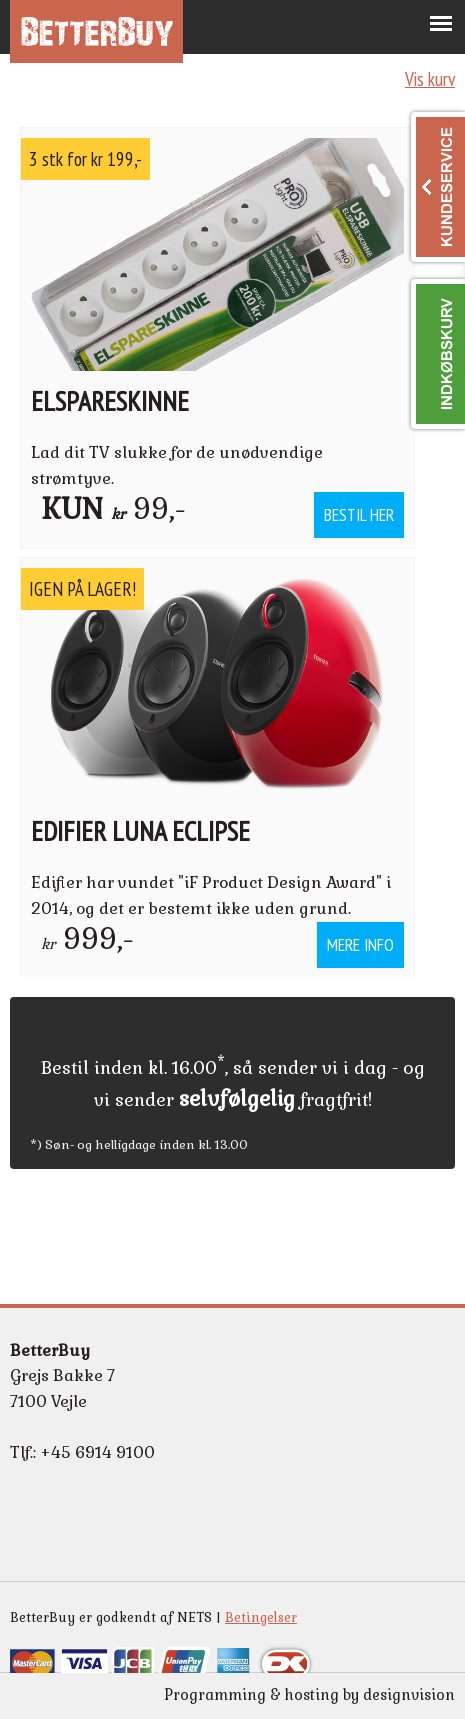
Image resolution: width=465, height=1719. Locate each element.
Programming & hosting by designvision (309, 1695)
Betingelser (261, 1617)
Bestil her (359, 514)
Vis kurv (430, 78)
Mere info (360, 944)
